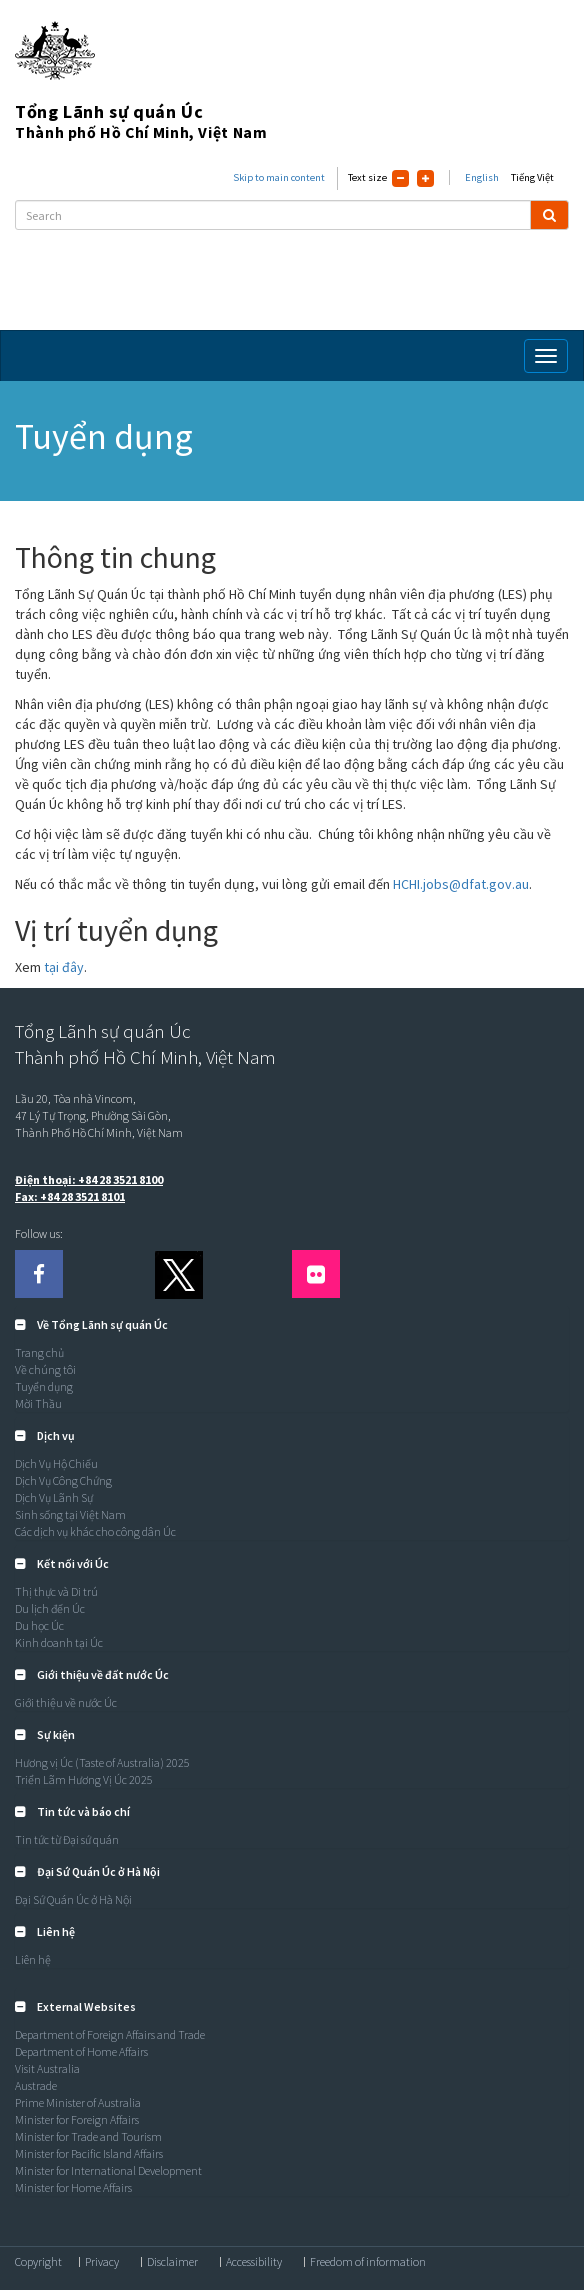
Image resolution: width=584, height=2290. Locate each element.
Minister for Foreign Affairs (77, 2119)
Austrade (36, 2085)
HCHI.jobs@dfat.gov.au (461, 884)
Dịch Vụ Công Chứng (63, 1480)
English (482, 177)
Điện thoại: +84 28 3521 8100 (89, 1179)
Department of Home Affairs (81, 2051)
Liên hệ (33, 1959)
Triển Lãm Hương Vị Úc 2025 (84, 1779)
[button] (91, 1324)
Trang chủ (39, 1352)
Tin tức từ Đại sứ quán (67, 1839)
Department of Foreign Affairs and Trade (110, 2034)
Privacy (102, 2262)
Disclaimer (172, 2262)
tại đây (64, 967)
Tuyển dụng (44, 1386)
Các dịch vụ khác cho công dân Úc (95, 1531)
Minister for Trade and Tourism (88, 2136)
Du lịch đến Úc (50, 1608)
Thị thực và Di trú (56, 1591)
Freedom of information (368, 2262)
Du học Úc (39, 1625)
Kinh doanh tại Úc (59, 1642)
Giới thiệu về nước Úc (66, 1702)
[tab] (292, 1325)
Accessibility (254, 2262)
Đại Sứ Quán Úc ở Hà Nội (73, 1899)
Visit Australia (47, 2068)
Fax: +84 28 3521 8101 (70, 1196)
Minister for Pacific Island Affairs (89, 2153)
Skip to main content (279, 177)
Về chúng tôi (45, 1369)
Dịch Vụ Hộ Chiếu (56, 1463)
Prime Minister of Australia (78, 2102)
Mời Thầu (38, 1403)
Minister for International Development (108, 2170)
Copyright (38, 2262)
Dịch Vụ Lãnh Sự (54, 1497)
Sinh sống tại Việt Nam (70, 1514)
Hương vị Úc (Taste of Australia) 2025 (102, 1762)
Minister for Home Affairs (73, 2187)
